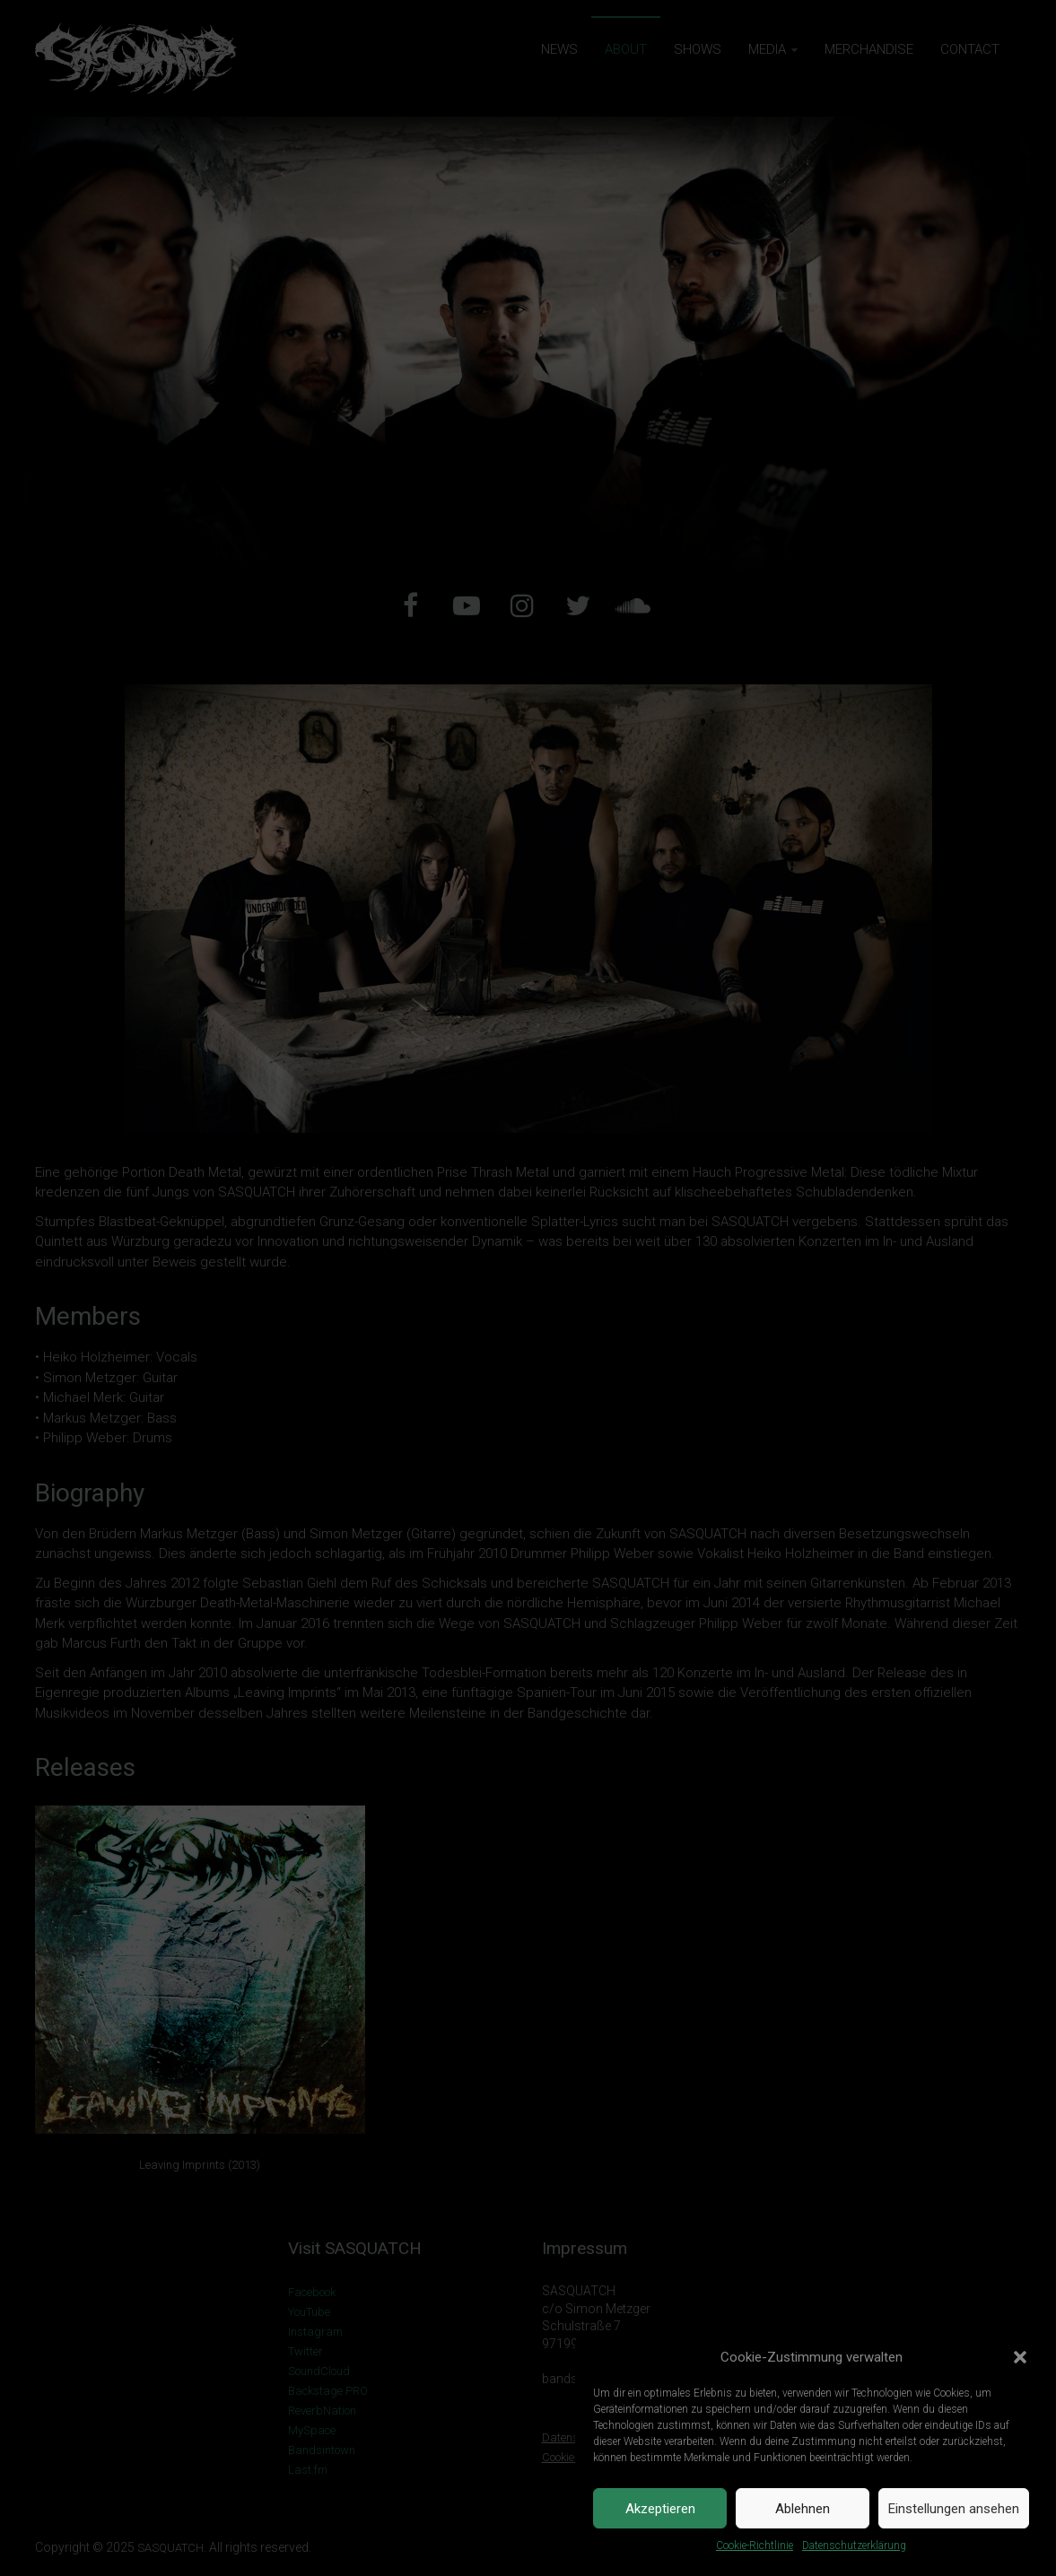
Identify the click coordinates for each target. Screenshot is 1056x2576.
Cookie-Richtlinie (754, 2545)
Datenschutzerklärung (854, 2545)
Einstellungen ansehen (953, 2509)
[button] (1020, 2357)
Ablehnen (802, 2509)
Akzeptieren (660, 2509)
